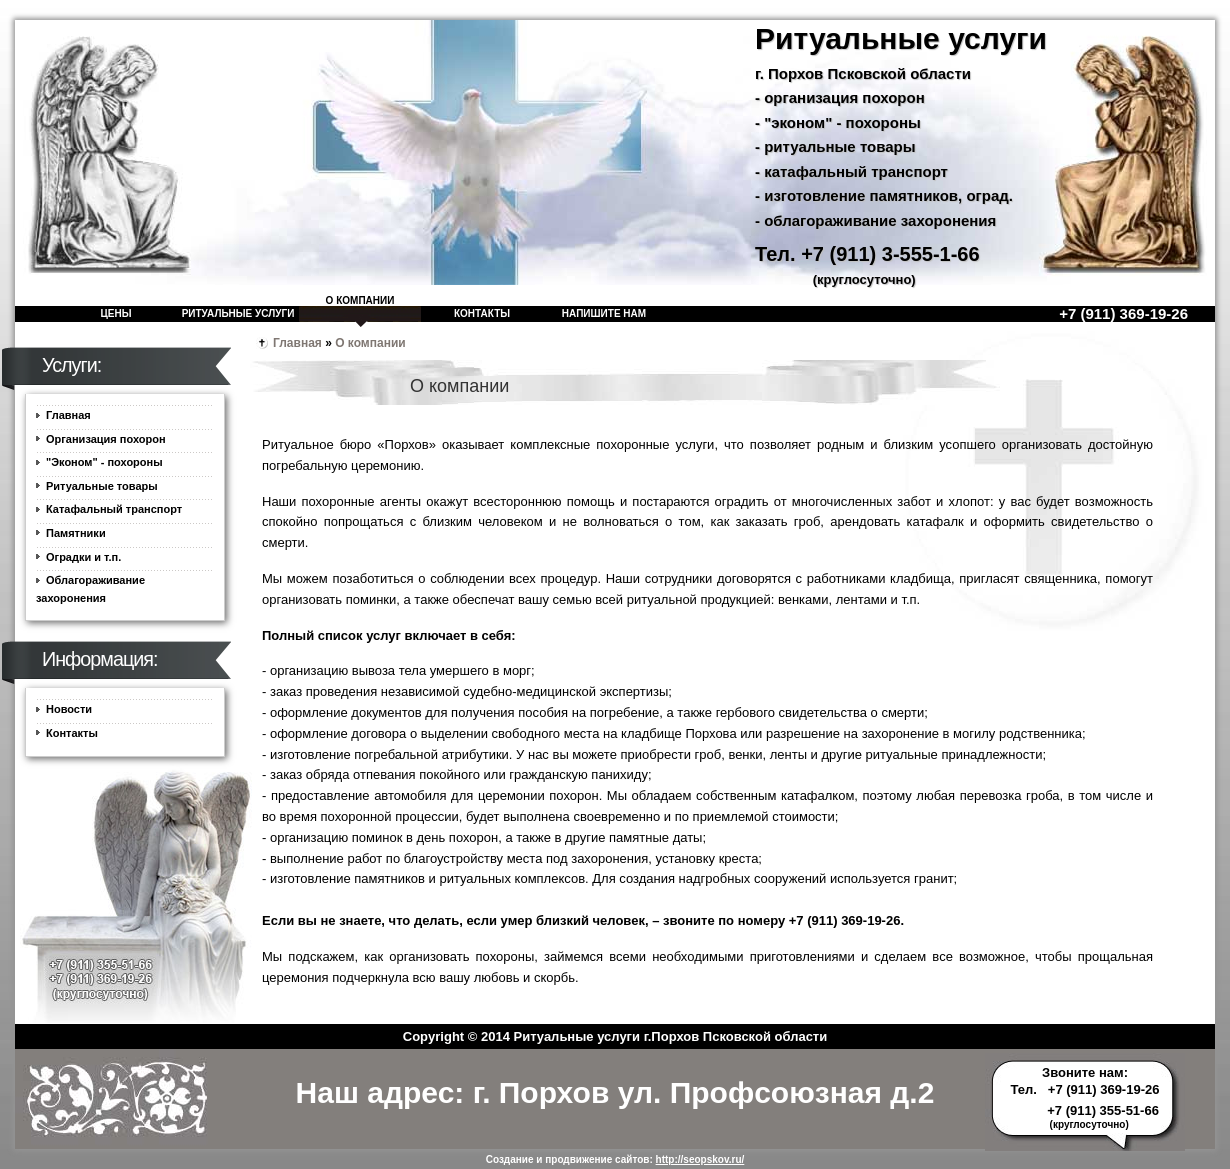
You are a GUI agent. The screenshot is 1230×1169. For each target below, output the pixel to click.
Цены (116, 313)
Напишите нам (604, 313)
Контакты (482, 313)
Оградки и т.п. (83, 557)
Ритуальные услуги (238, 313)
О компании (360, 300)
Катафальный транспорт (114, 509)
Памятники (76, 533)
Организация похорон (106, 439)
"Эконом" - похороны (104, 462)
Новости (69, 709)
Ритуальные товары (102, 486)
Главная (297, 343)
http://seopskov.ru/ (700, 1159)
